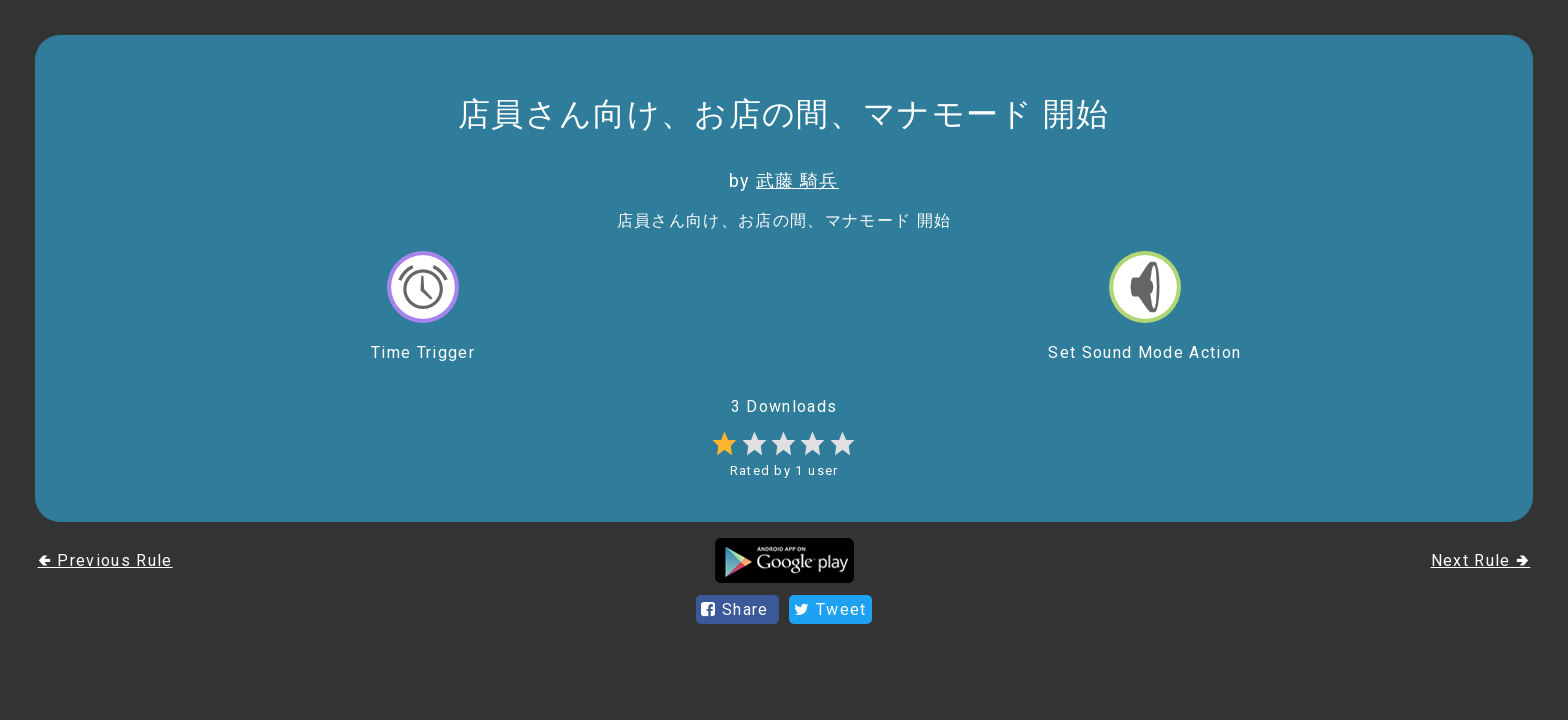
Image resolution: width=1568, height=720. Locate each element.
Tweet (830, 609)
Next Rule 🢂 (1481, 560)
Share (737, 609)
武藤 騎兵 (797, 180)
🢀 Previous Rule (105, 560)
